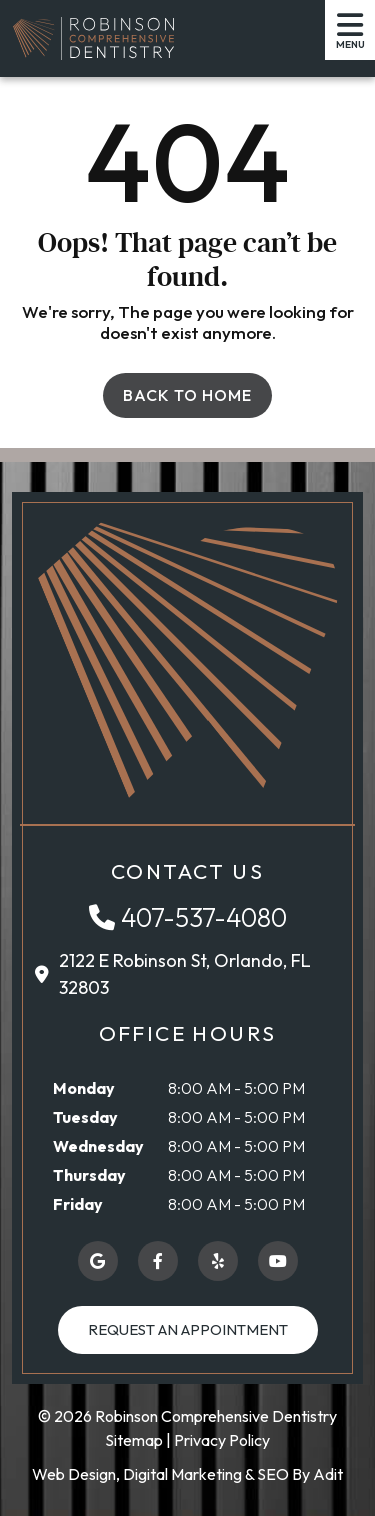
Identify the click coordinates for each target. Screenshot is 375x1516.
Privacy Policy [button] (222, 1440)
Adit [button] (328, 1474)
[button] (93, 38)
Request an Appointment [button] (188, 1329)
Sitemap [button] (134, 1440)
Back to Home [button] (187, 395)
